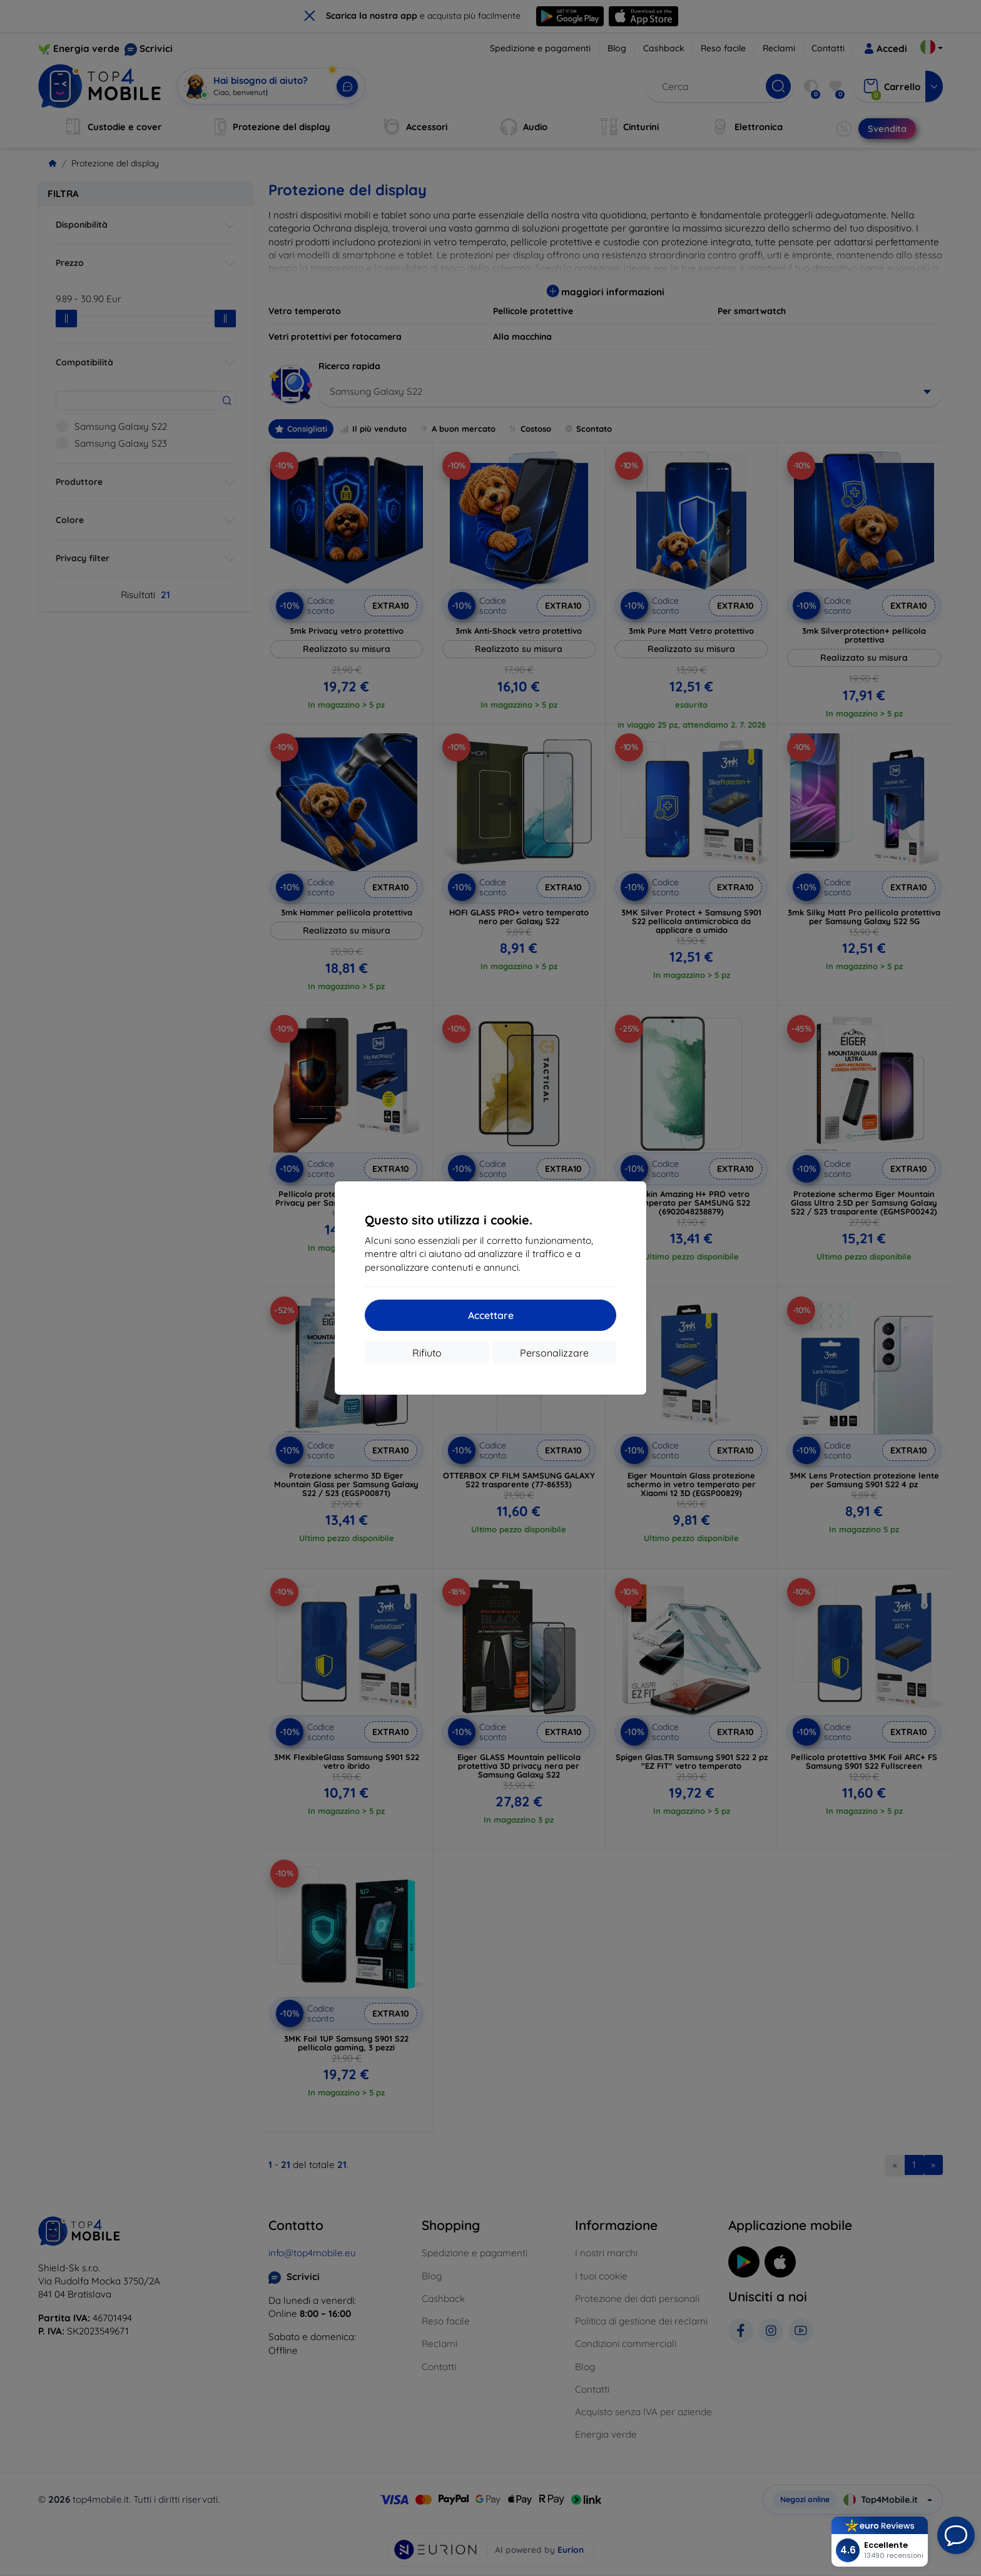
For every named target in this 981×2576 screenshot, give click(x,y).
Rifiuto (427, 1353)
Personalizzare (554, 1353)
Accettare (491, 1315)
